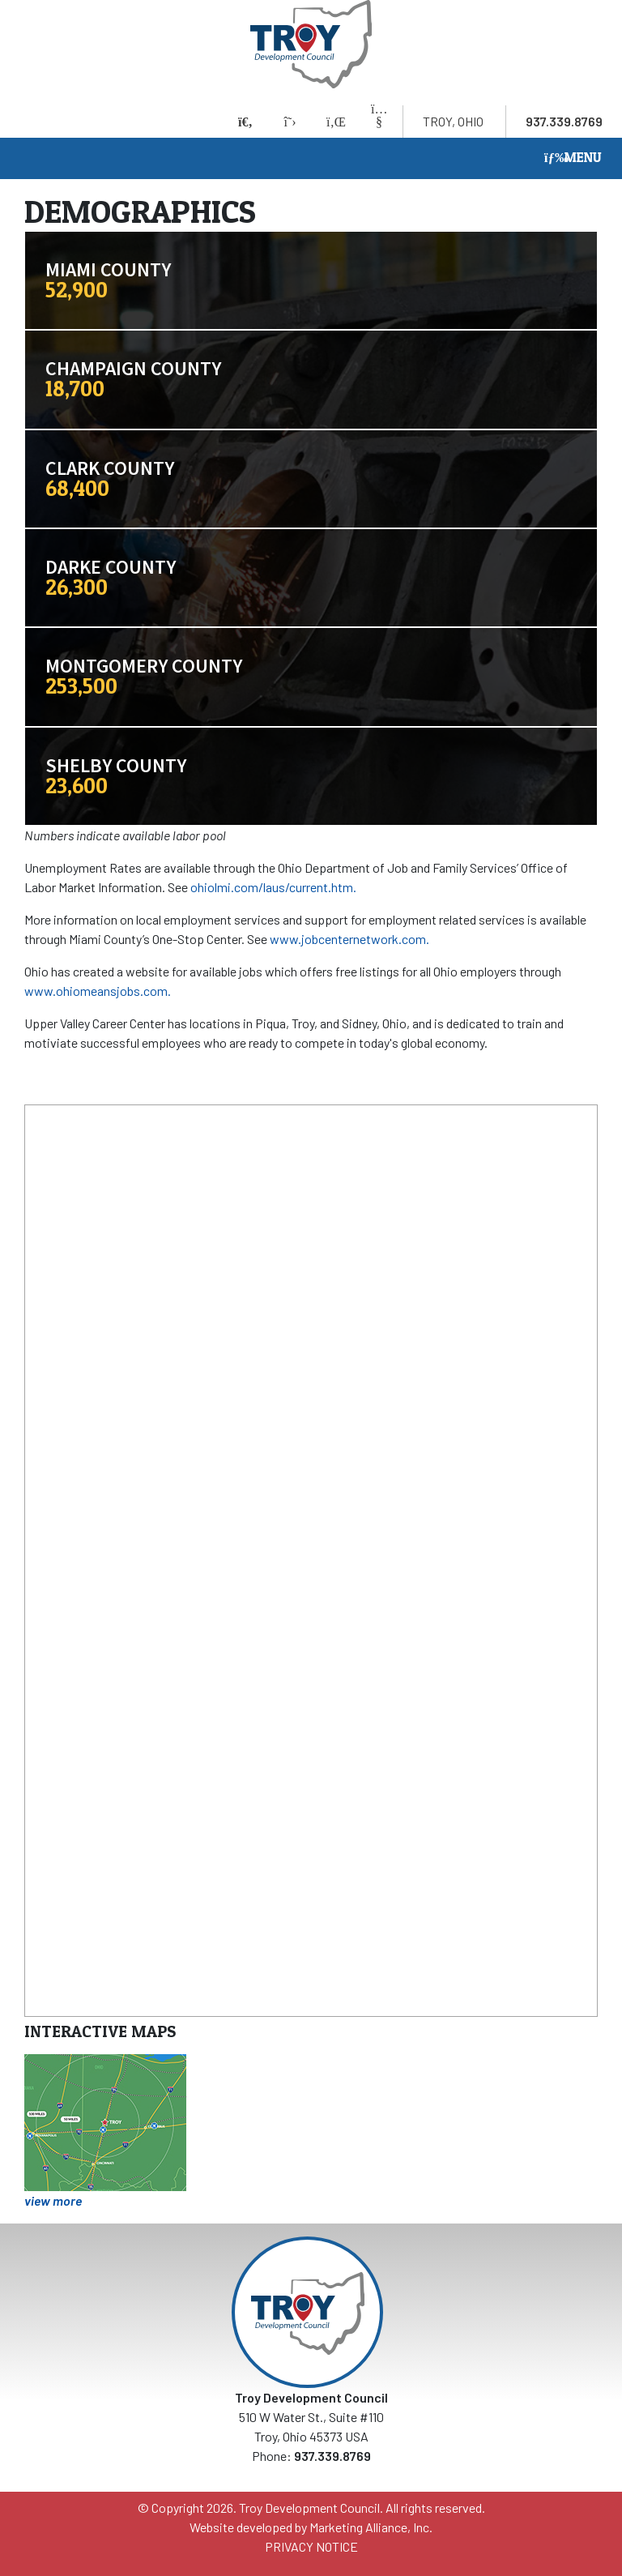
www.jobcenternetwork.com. (349, 938)
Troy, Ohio (453, 121)
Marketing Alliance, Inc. (370, 2527)
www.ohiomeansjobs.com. (97, 990)
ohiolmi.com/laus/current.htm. (273, 887)
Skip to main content (0, 14)
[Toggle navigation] (573, 158)
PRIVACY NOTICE (311, 2546)
